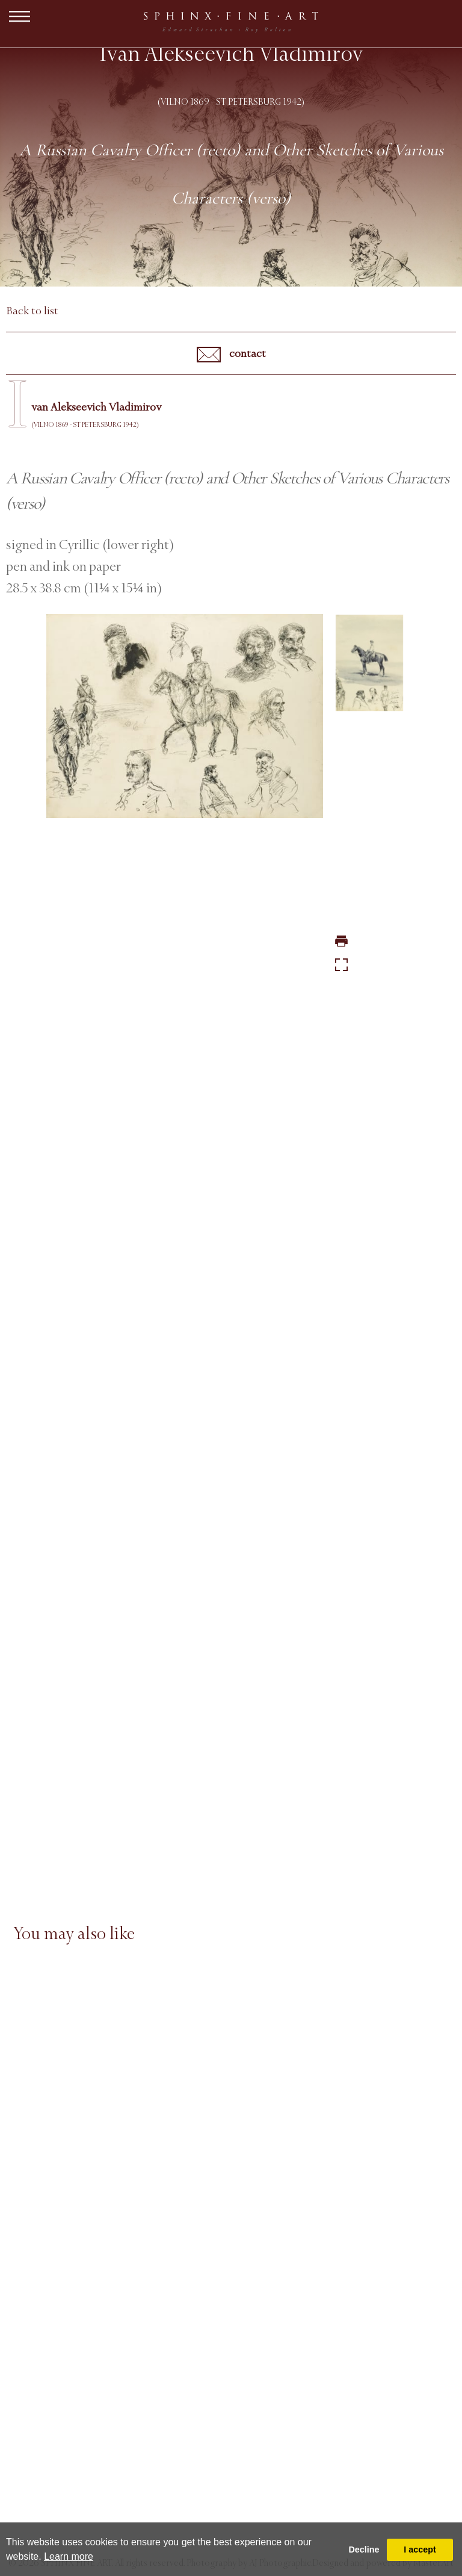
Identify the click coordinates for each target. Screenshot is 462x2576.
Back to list (32, 311)
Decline (363, 2549)
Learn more (68, 2556)
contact (231, 354)
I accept (420, 2549)
